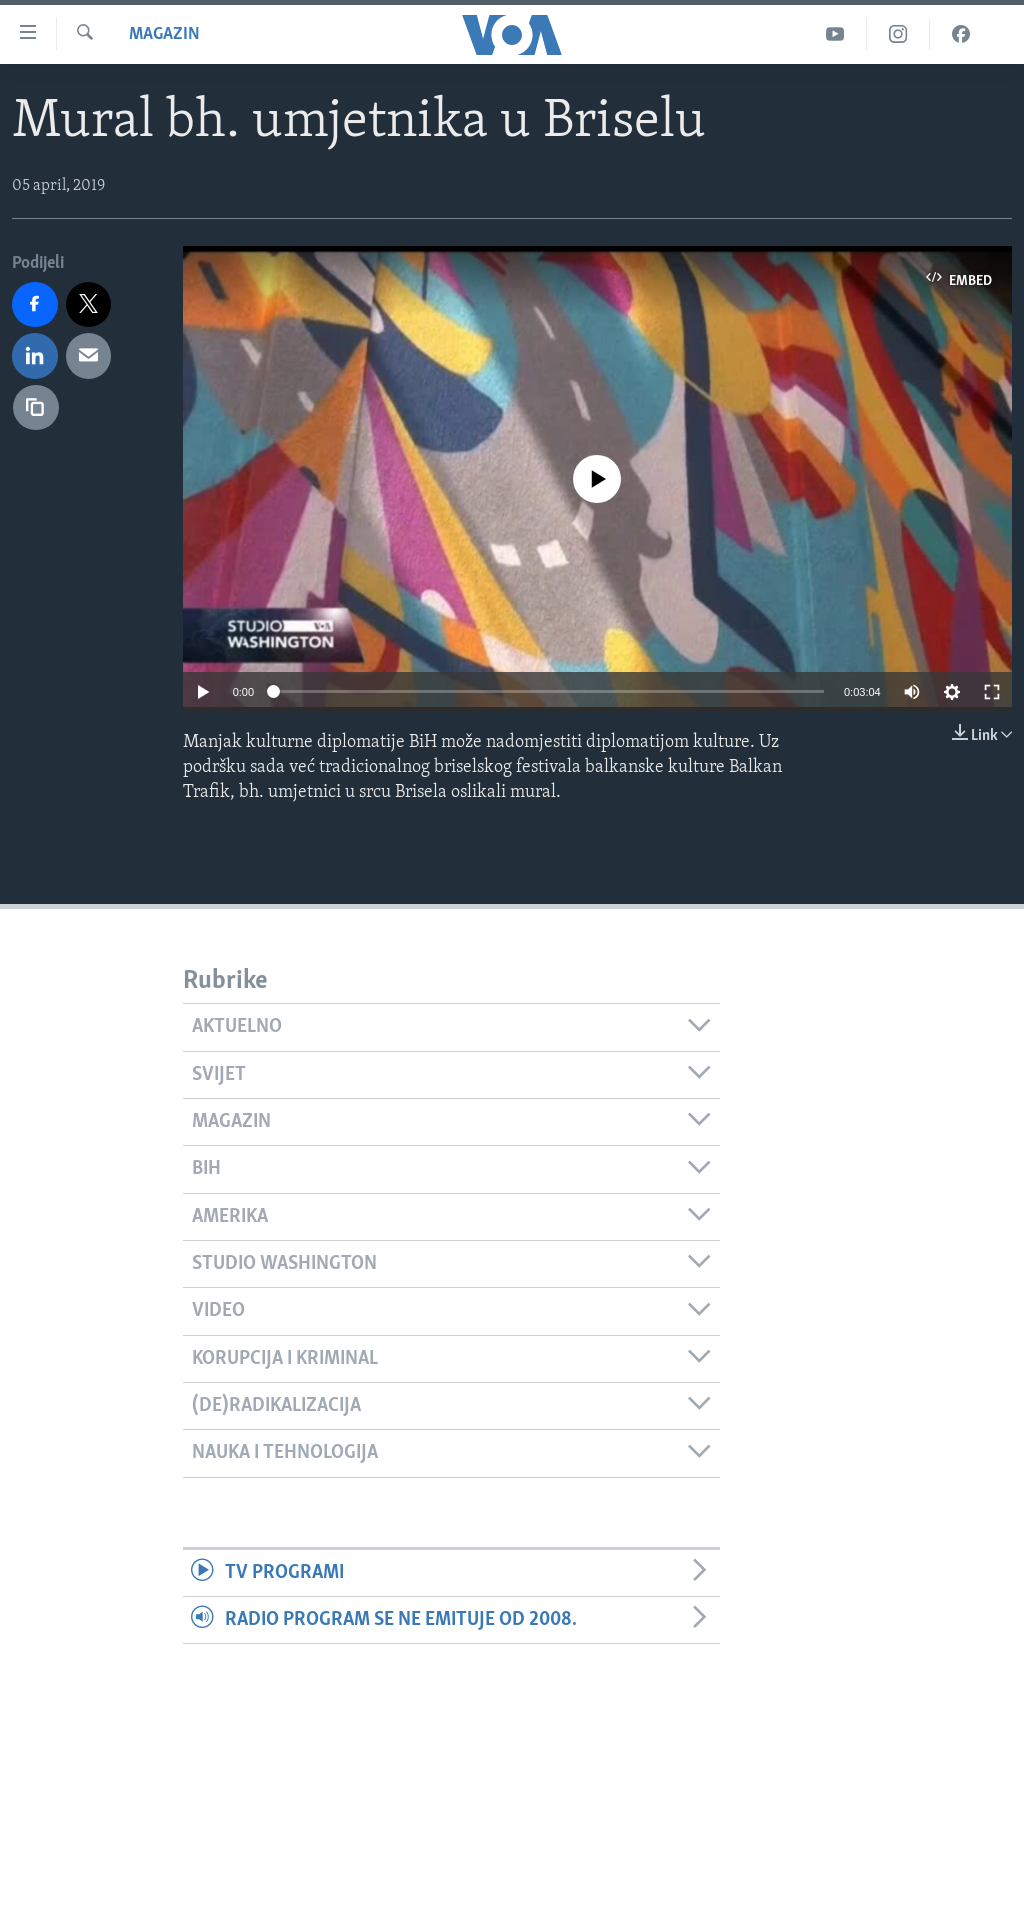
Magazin (164, 34)
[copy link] (36, 408)
